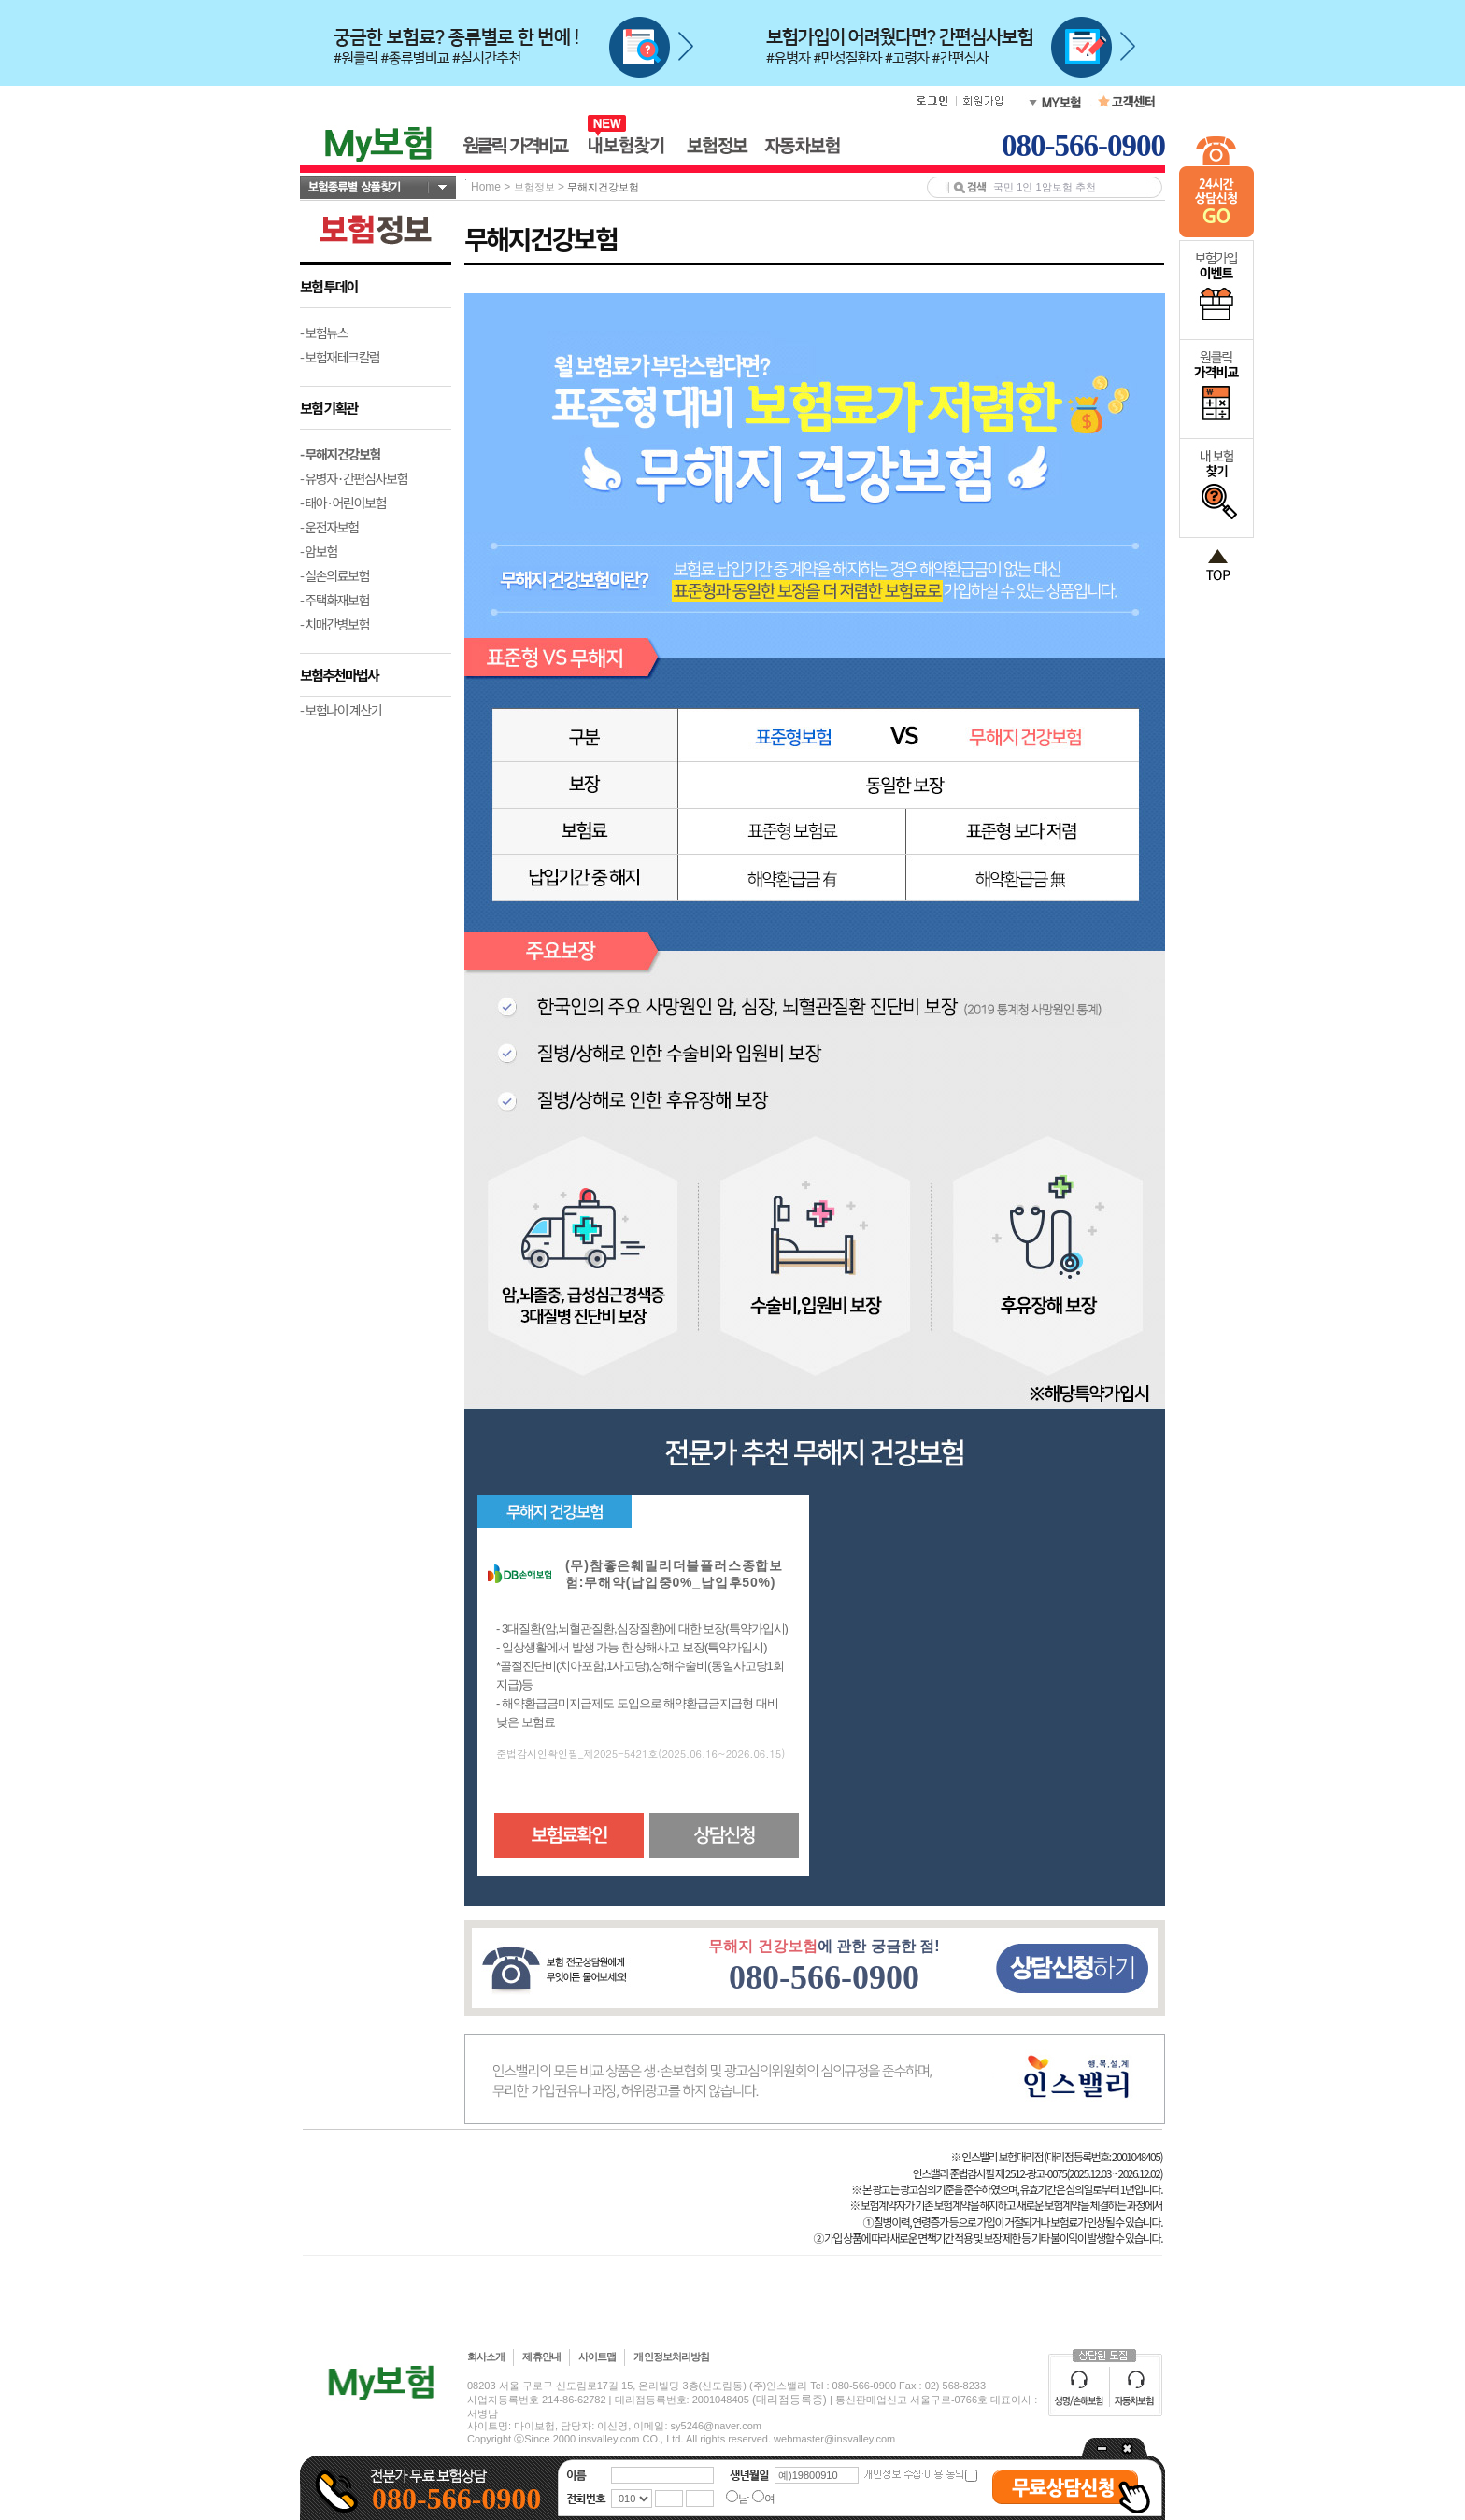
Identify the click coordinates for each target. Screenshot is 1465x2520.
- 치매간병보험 (334, 624)
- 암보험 (318, 551)
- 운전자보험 (329, 526)
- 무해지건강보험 (340, 454)
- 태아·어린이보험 (343, 502)
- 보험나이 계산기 (340, 710)
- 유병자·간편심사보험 (353, 478)
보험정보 (534, 186)
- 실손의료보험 (334, 575)
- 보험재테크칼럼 (340, 356)
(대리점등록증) (789, 2399)
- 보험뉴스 (324, 332)
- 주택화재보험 (334, 599)
